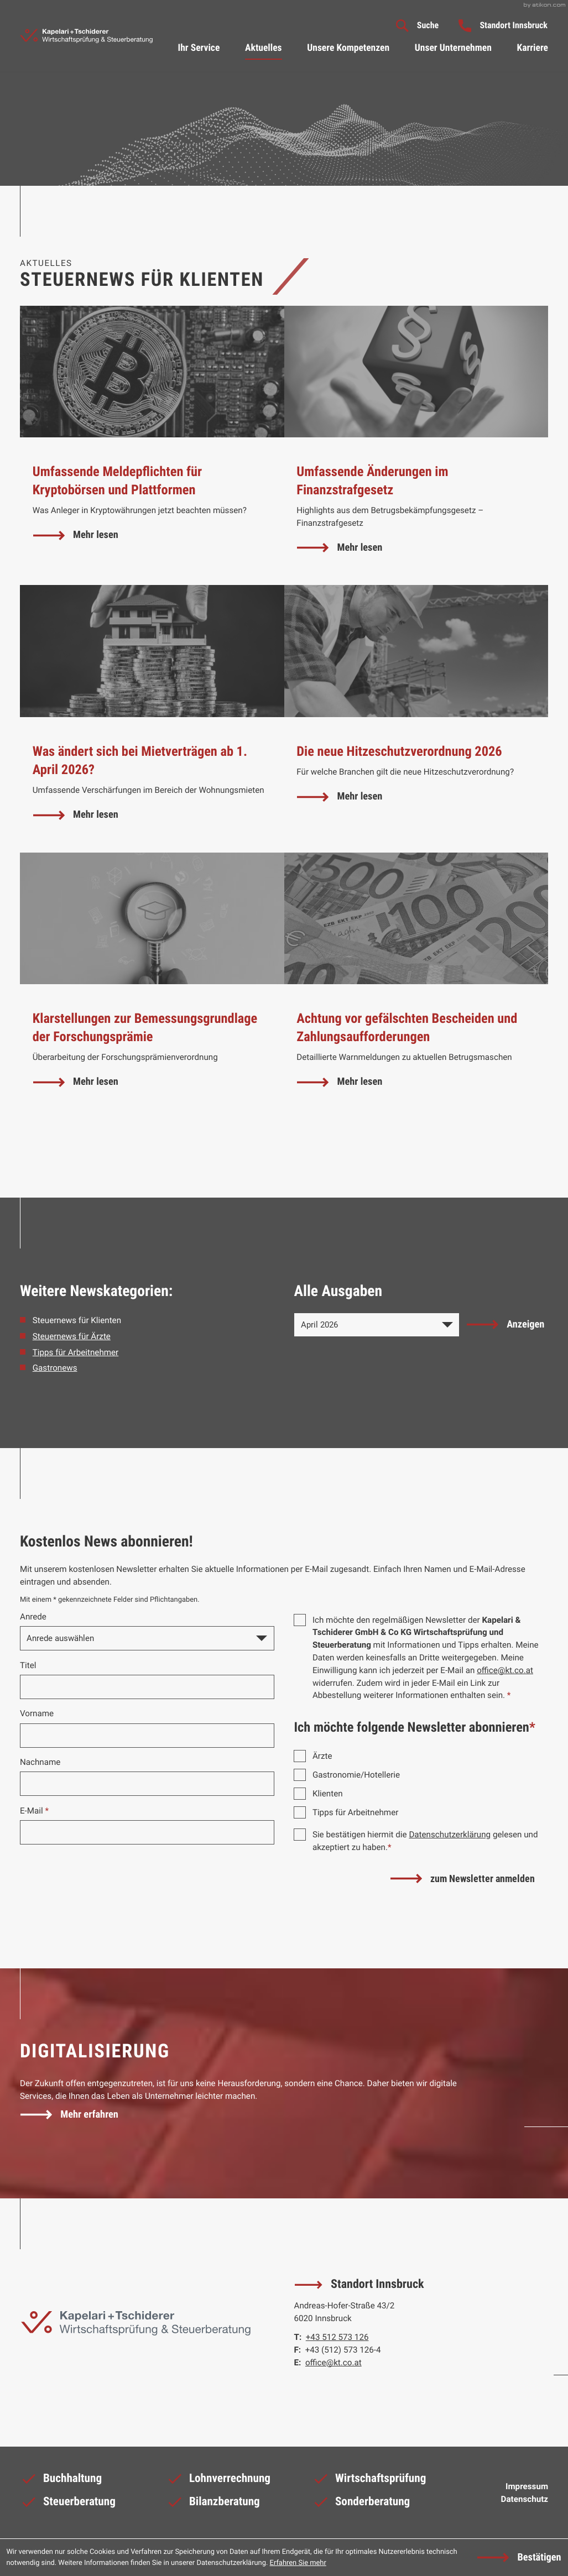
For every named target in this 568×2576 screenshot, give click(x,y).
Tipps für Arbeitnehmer (75, 1352)
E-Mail (34, 1811)
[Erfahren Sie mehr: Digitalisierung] (69, 2115)
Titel (28, 1665)
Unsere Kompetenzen (348, 48)
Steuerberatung (68, 2504)
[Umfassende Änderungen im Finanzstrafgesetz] (416, 446)
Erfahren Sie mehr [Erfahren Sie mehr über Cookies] (298, 2563)
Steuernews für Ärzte (72, 1336)
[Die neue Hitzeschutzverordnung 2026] (416, 718)
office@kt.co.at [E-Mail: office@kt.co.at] (333, 2363)
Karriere (532, 48)
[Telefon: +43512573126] (337, 2337)
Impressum (527, 2486)
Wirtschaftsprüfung (369, 2481)
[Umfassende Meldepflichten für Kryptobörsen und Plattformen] (152, 446)
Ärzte (322, 1756)
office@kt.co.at (505, 1670)
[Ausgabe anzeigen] (505, 1325)
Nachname (40, 1762)
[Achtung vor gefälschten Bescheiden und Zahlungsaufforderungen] (416, 986)
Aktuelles (263, 48)
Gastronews (55, 1368)
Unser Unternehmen (453, 48)
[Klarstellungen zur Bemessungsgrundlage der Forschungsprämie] (152, 986)
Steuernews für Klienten (77, 1320)
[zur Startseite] (86, 36)
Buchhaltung (61, 2481)
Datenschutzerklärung (450, 1835)
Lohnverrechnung (218, 2481)
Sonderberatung (361, 2504)
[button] (503, 25)
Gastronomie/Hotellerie (356, 1775)
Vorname (37, 1713)
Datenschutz (524, 2499)
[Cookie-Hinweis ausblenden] (519, 2558)
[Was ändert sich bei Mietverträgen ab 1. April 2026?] (152, 718)
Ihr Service (199, 48)
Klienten (327, 1794)
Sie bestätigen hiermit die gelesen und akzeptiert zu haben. (425, 1841)
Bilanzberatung (213, 2504)
